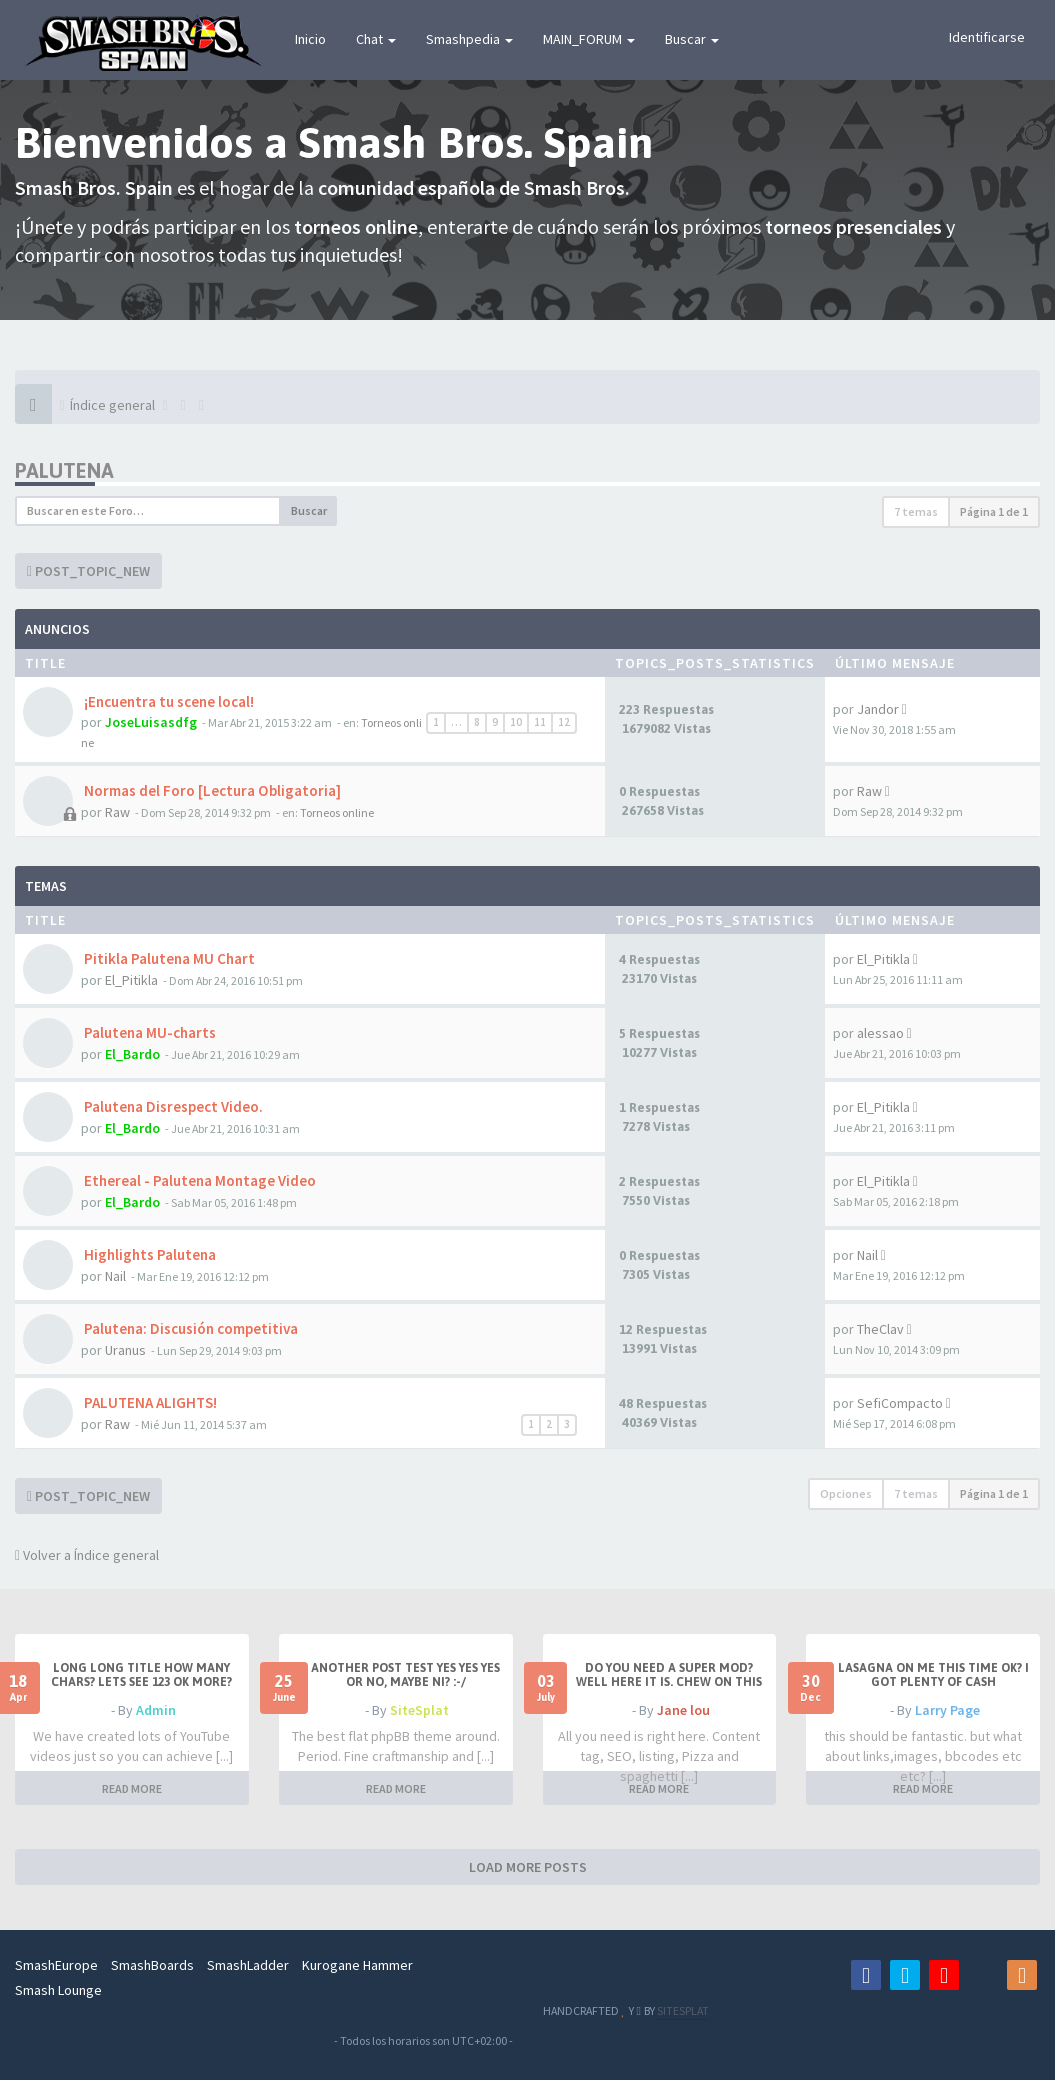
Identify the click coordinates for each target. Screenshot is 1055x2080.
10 (516, 722)
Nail (115, 1276)
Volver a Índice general (87, 1555)
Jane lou (683, 1710)
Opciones (846, 1493)
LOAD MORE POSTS (528, 1867)
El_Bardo (132, 1054)
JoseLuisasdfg (151, 722)
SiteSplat (419, 1710)
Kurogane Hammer (357, 1965)
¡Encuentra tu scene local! (167, 701)
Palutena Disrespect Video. (172, 1106)
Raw (117, 812)
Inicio (310, 39)
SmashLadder (248, 1965)
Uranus (125, 1350)
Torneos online (337, 812)
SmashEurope (56, 1965)
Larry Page (947, 1710)
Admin (156, 1710)
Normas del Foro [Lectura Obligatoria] (211, 790)
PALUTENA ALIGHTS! (149, 1402)
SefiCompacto (900, 1403)
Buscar (692, 39)
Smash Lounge (58, 1990)
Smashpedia (469, 39)
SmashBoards (152, 1965)
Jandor (878, 709)
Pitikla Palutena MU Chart (168, 958)
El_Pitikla (131, 980)
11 (540, 722)
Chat (376, 39)
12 (564, 722)
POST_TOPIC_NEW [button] (88, 571)
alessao (880, 1033)
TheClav (880, 1329)
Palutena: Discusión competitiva (189, 1328)
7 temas (916, 511)
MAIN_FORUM (589, 39)
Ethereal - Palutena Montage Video (198, 1180)
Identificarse (987, 37)
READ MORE (132, 1788)
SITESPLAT (682, 2010)
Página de (994, 511)
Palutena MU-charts (148, 1032)
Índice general (112, 405)
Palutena (64, 470)
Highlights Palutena (148, 1254)
